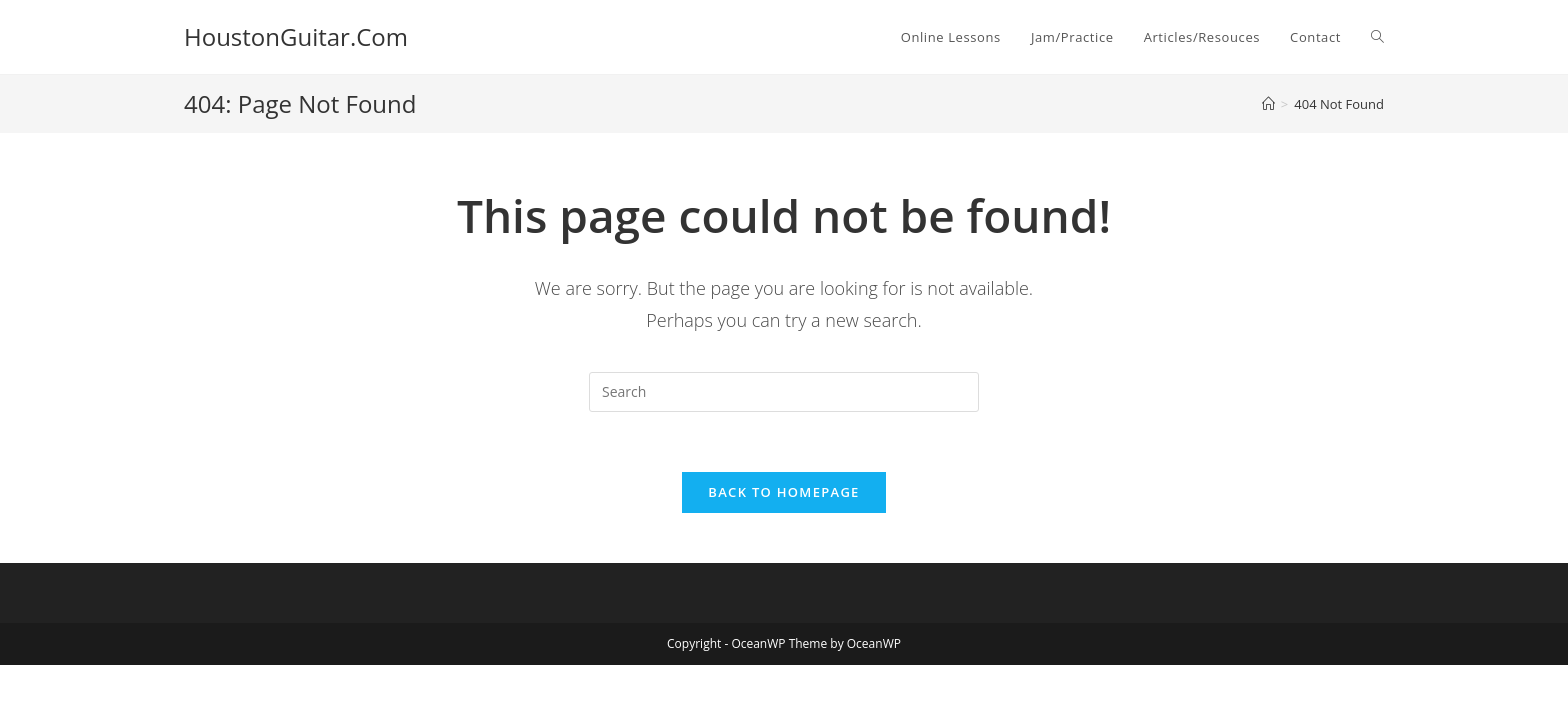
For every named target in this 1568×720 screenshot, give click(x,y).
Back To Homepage (783, 492)
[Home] (1268, 104)
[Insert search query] (784, 392)
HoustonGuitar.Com (296, 36)
